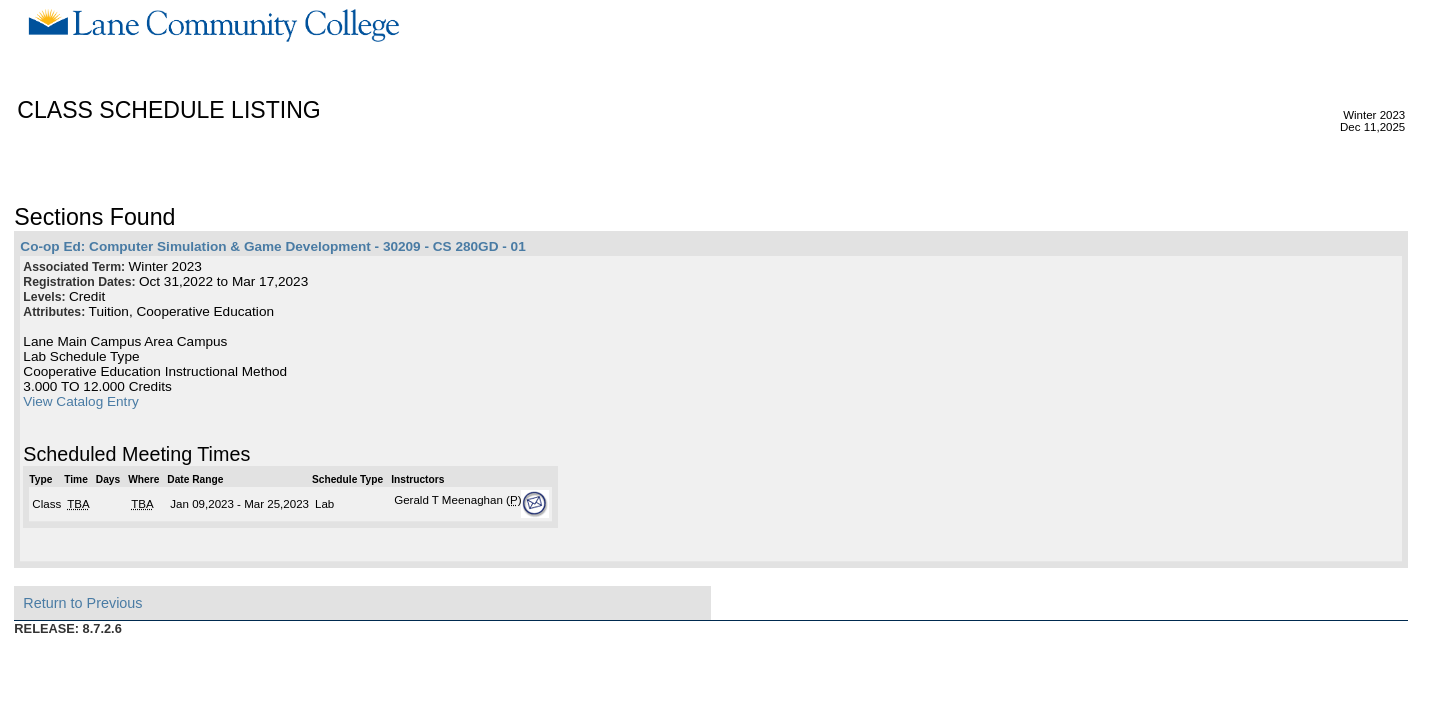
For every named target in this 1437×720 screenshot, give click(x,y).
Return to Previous (82, 603)
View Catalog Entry (80, 401)
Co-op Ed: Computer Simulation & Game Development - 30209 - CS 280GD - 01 (272, 246)
